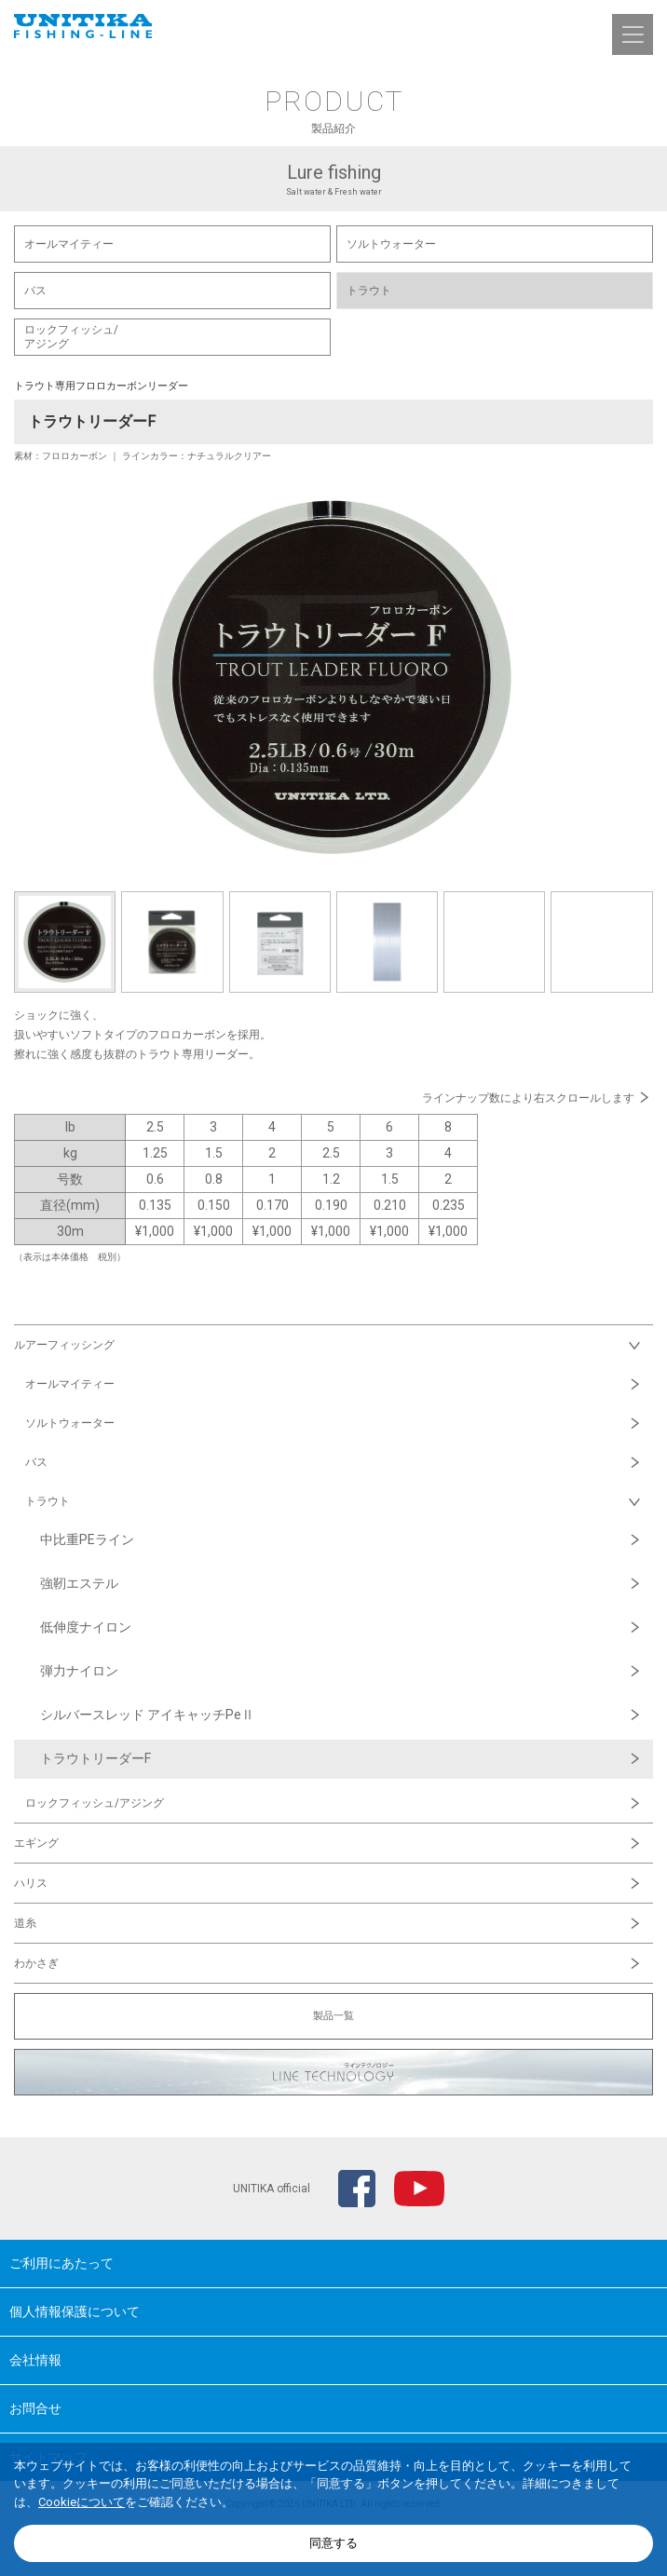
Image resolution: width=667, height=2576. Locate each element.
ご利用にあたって (61, 2263)
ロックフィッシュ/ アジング (71, 336)
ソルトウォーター (391, 244)
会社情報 (35, 2359)
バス (35, 290)
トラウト (369, 290)
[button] (632, 34)
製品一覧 (333, 2016)
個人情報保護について (74, 2311)
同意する (333, 2543)
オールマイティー (69, 244)
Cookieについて (81, 2502)
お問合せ (35, 2408)
